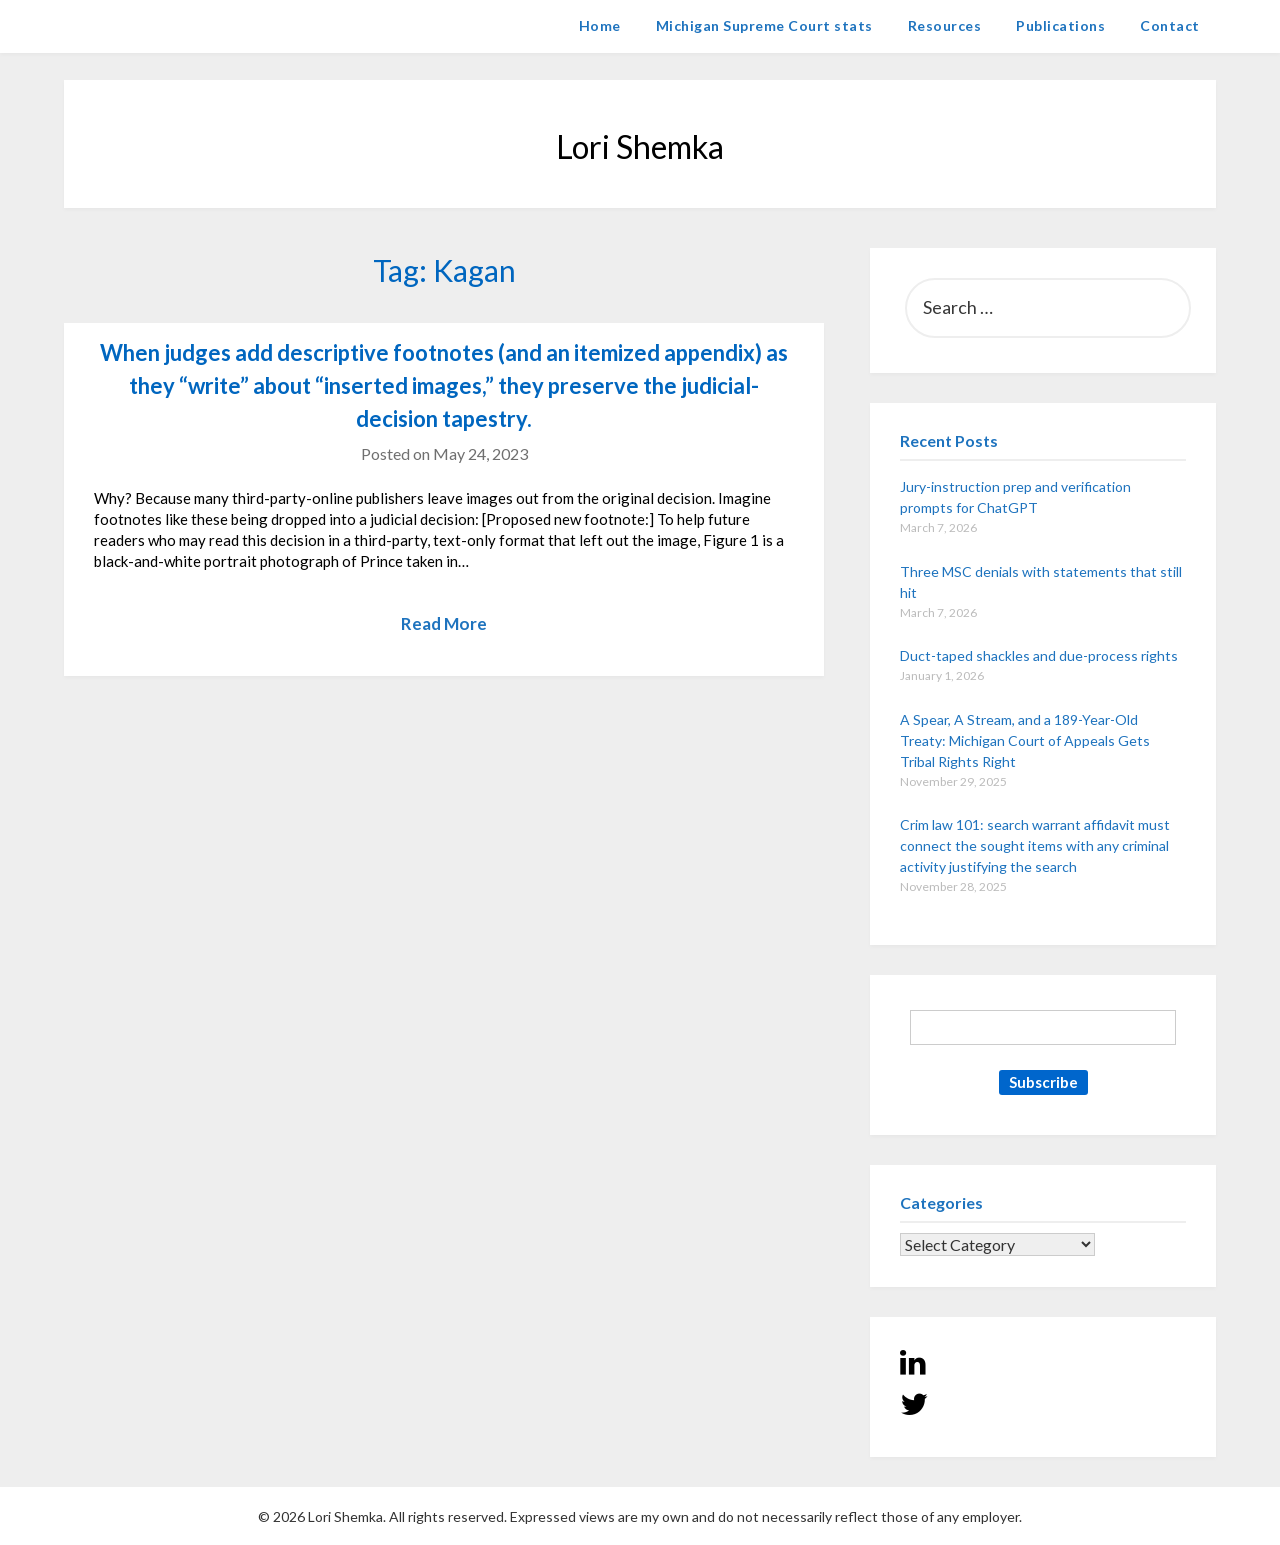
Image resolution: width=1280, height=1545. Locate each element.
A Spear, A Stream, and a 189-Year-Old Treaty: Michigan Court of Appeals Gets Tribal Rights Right (1025, 740)
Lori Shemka (124, 25)
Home (600, 25)
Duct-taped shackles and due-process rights (1039, 655)
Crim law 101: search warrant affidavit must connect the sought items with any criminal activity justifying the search (1035, 845)
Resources (945, 25)
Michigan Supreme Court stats (764, 25)
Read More (444, 623)
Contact (1170, 25)
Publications (1060, 25)
